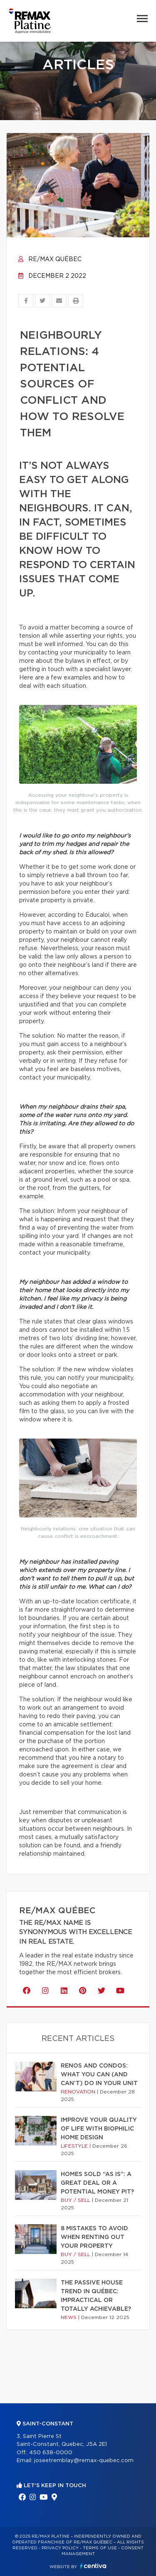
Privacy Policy (60, 2548)
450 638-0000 (50, 2452)
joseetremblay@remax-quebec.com (84, 2460)
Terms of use (100, 2548)
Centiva (93, 2565)
